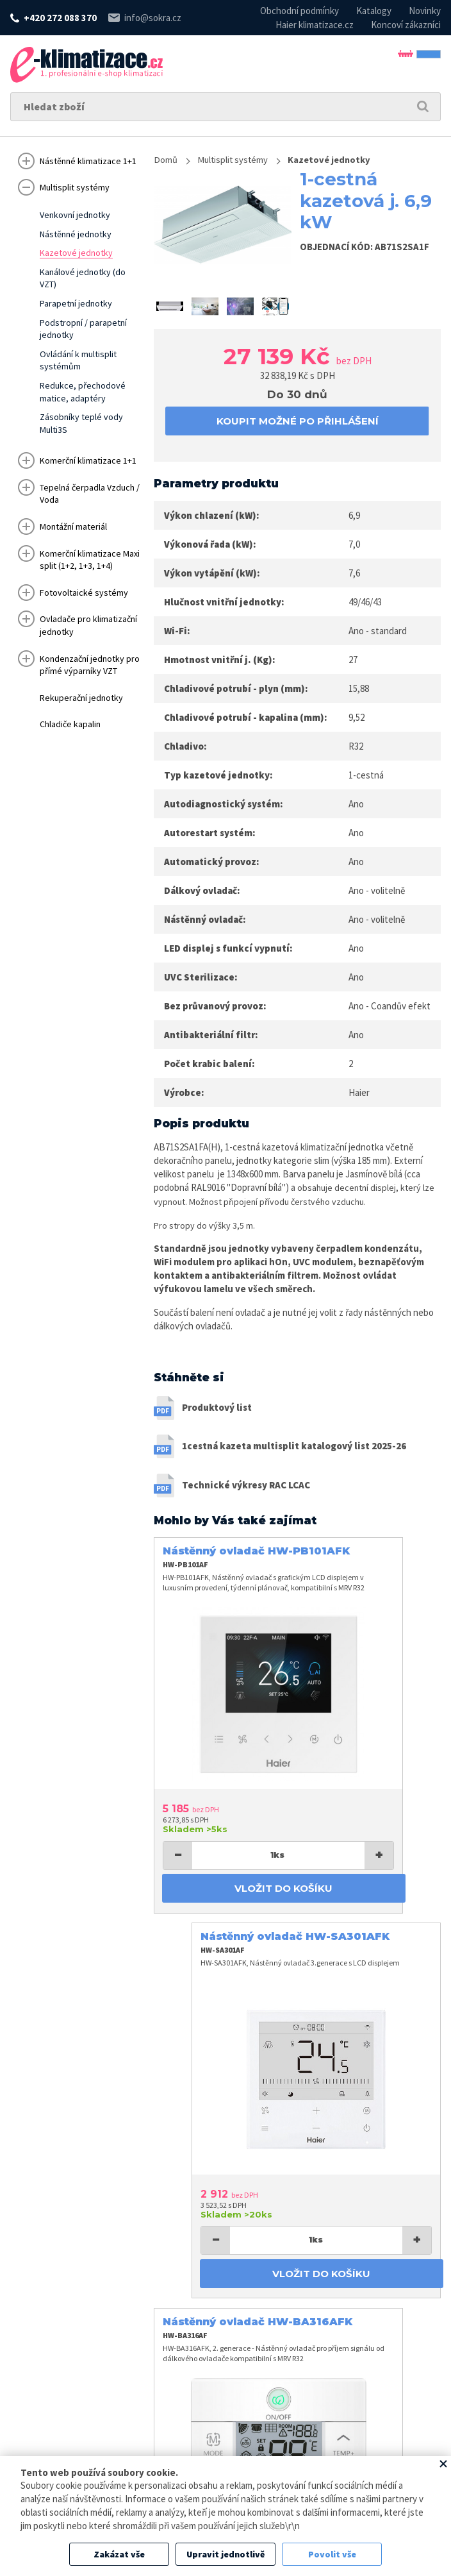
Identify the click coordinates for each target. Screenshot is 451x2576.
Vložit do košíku (224, 1815)
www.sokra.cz (86, 2454)
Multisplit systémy (242, 160)
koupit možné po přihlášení (298, 422)
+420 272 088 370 (60, 18)
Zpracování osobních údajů (333, 2454)
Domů (167, 160)
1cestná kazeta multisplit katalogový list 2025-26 (294, 1453)
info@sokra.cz (152, 18)
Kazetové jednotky (346, 160)
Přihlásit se (393, 64)
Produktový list (217, 1414)
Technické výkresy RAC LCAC (246, 1491)
